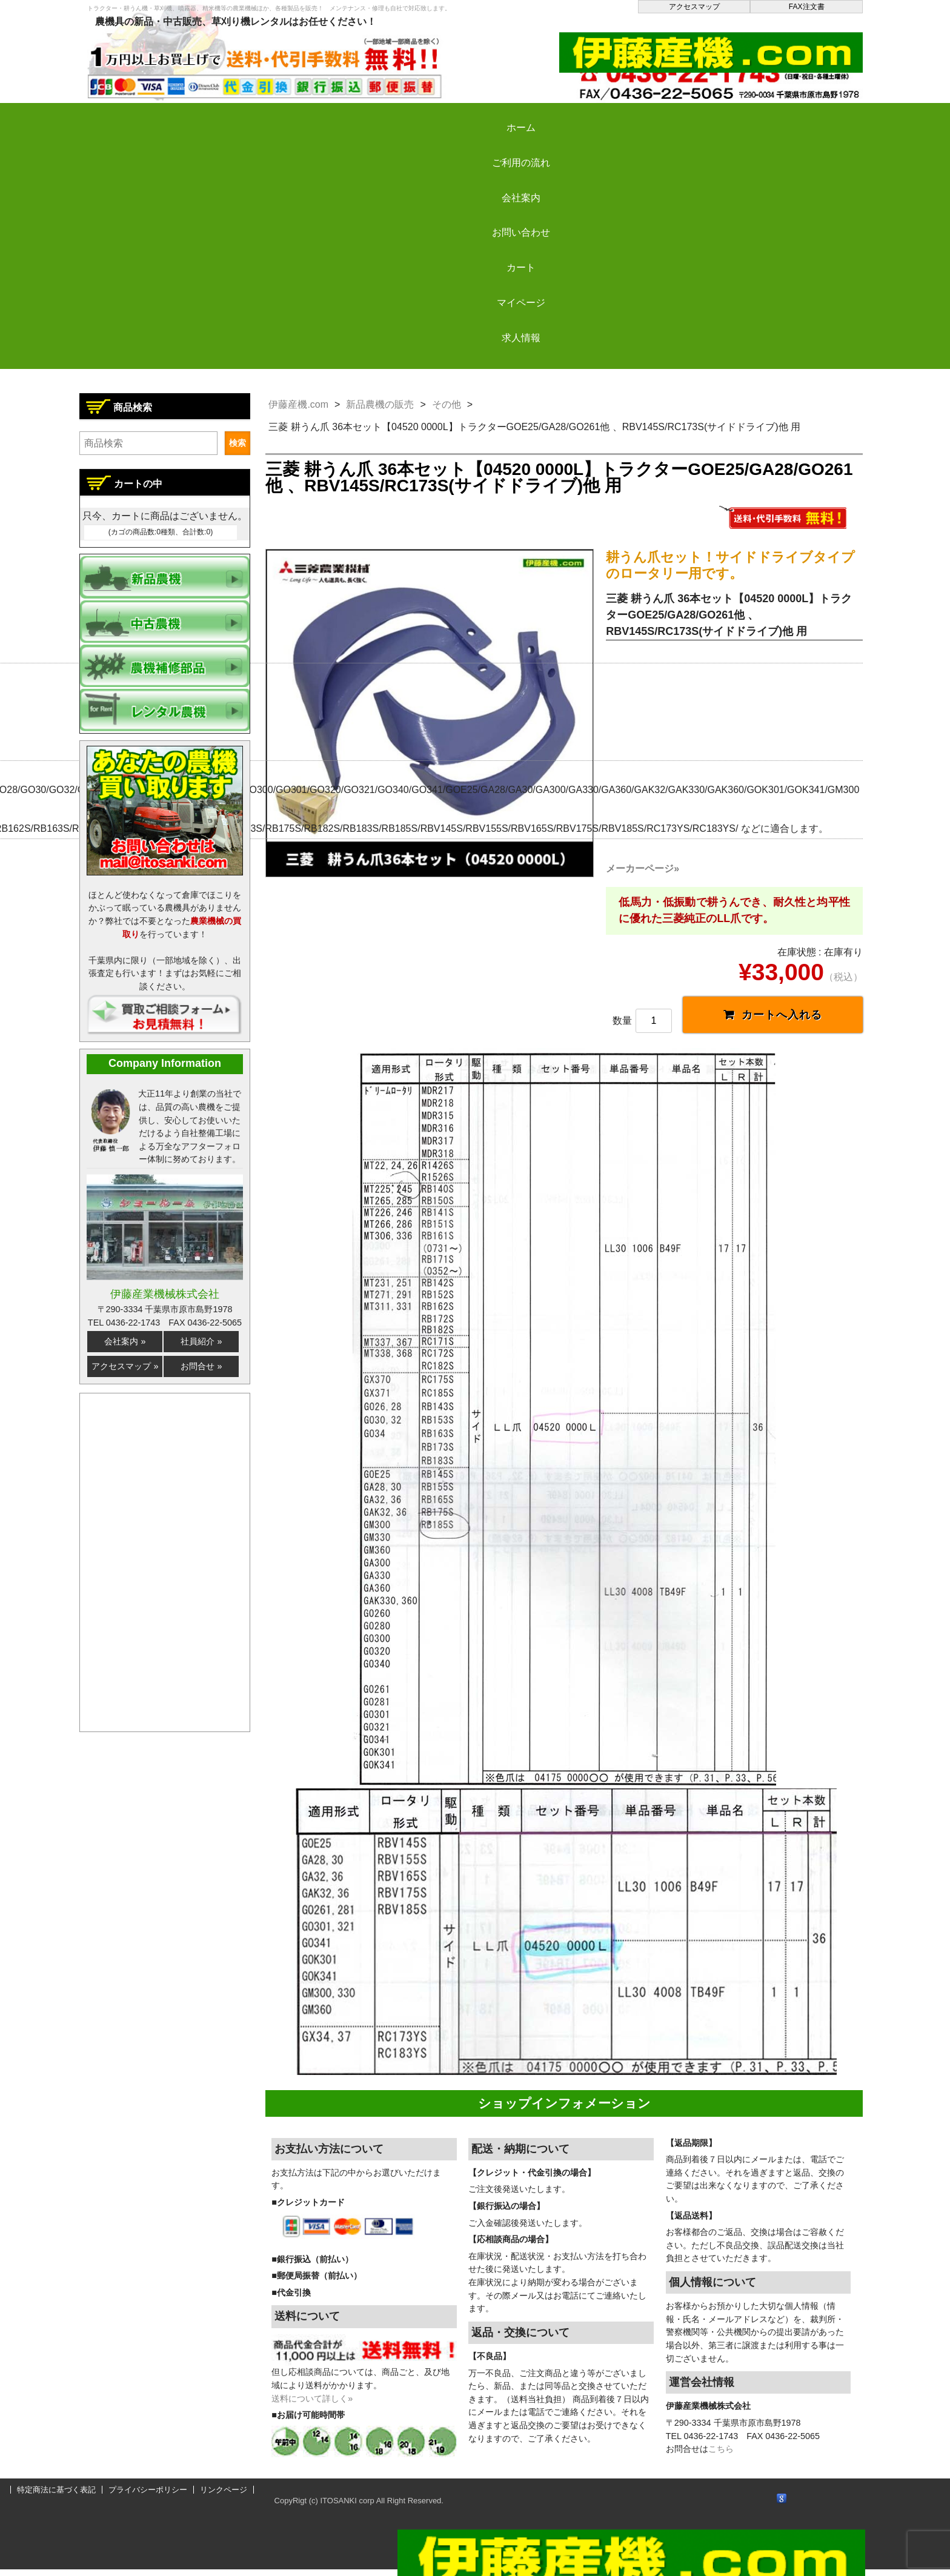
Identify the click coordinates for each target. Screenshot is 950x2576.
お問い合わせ (469, 117)
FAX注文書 (807, 6)
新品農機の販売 (380, 404)
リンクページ (223, 2496)
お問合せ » (201, 1366)
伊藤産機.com (298, 404)
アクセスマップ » (124, 1366)
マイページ (688, 117)
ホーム (141, 117)
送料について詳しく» (312, 2404)
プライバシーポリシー (147, 2496)
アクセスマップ (694, 6)
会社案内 (360, 117)
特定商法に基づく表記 (56, 2496)
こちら (721, 2455)
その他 (446, 404)
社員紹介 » (201, 1341)
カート (579, 117)
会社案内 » (124, 1341)
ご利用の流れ (251, 117)
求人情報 (798, 117)
